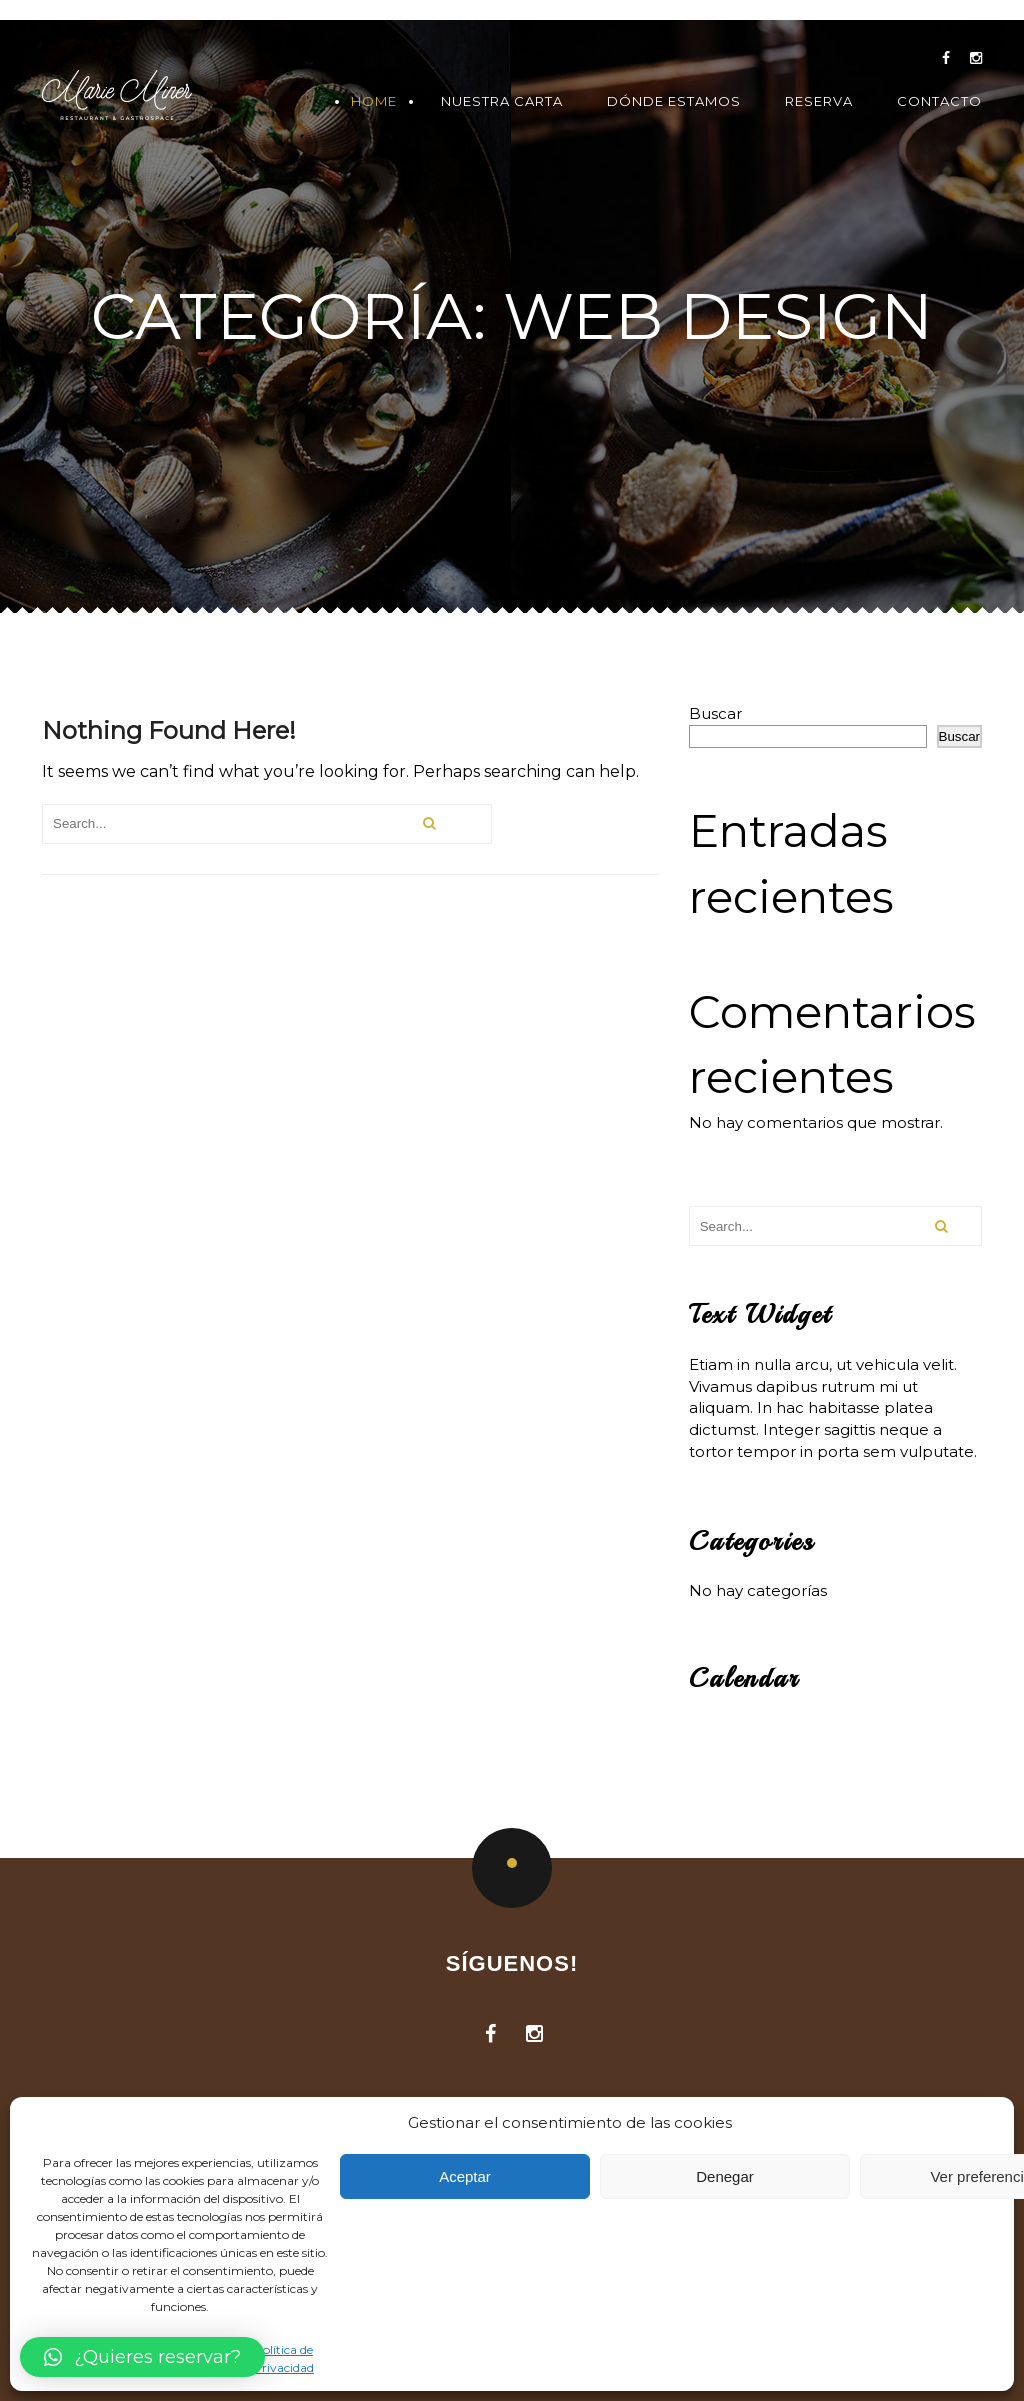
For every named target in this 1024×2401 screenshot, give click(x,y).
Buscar (715, 713)
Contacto (939, 101)
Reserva (819, 101)
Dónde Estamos (674, 101)
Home (374, 101)
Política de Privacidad (283, 2358)
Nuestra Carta (502, 101)
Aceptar (465, 2176)
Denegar (725, 2176)
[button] (142, 2357)
